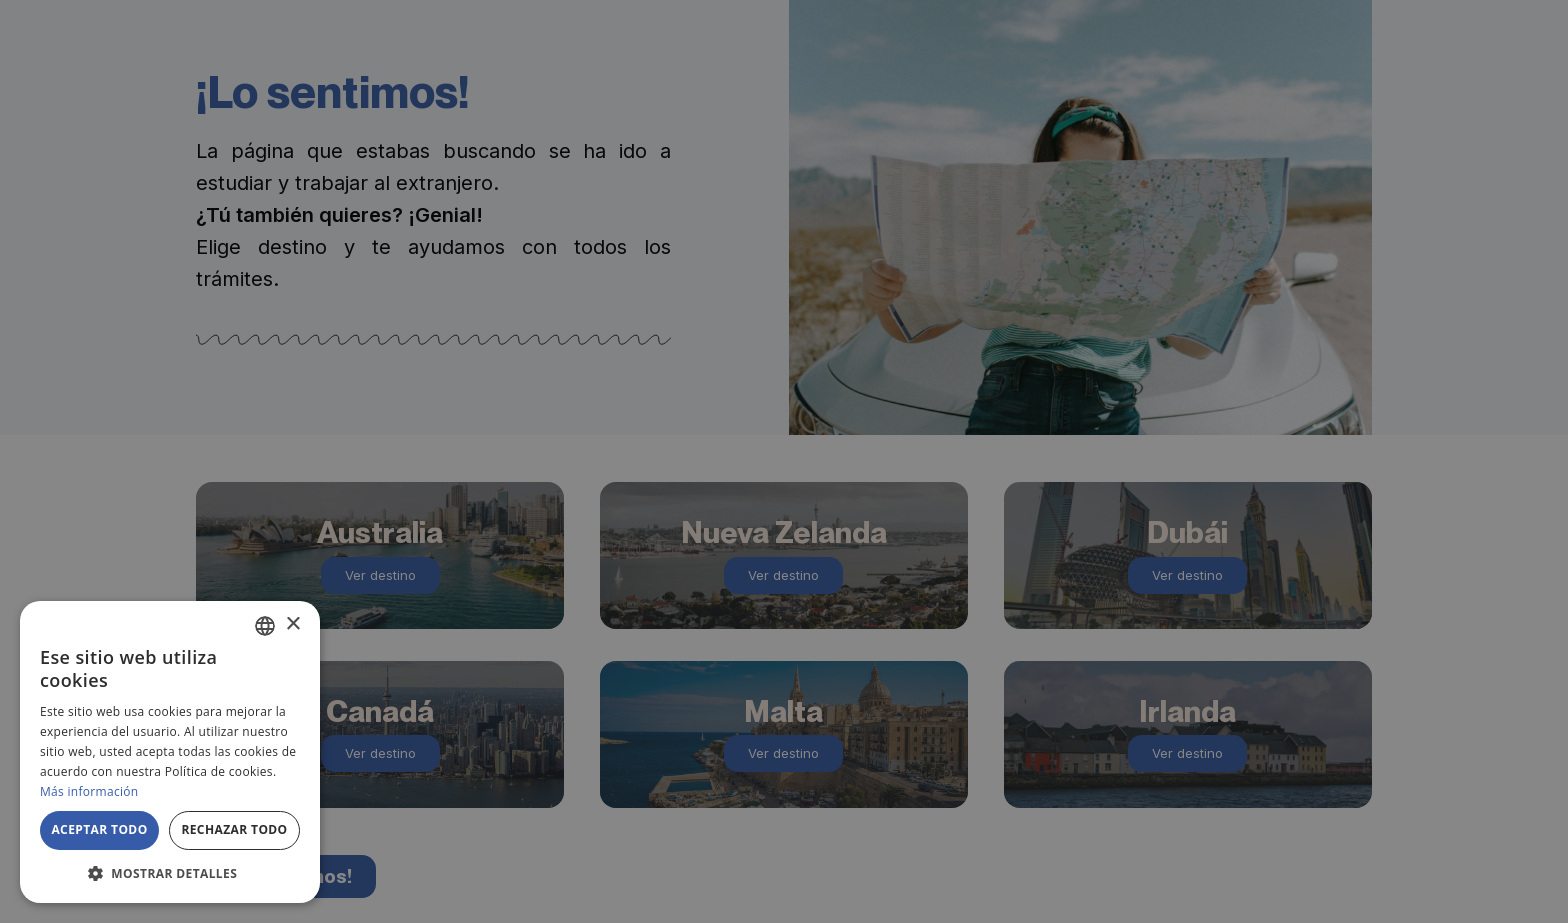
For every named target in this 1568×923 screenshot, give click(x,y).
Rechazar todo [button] (234, 829)
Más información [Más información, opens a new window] (89, 791)
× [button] (292, 624)
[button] (170, 873)
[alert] (784, 461)
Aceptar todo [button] (99, 829)
